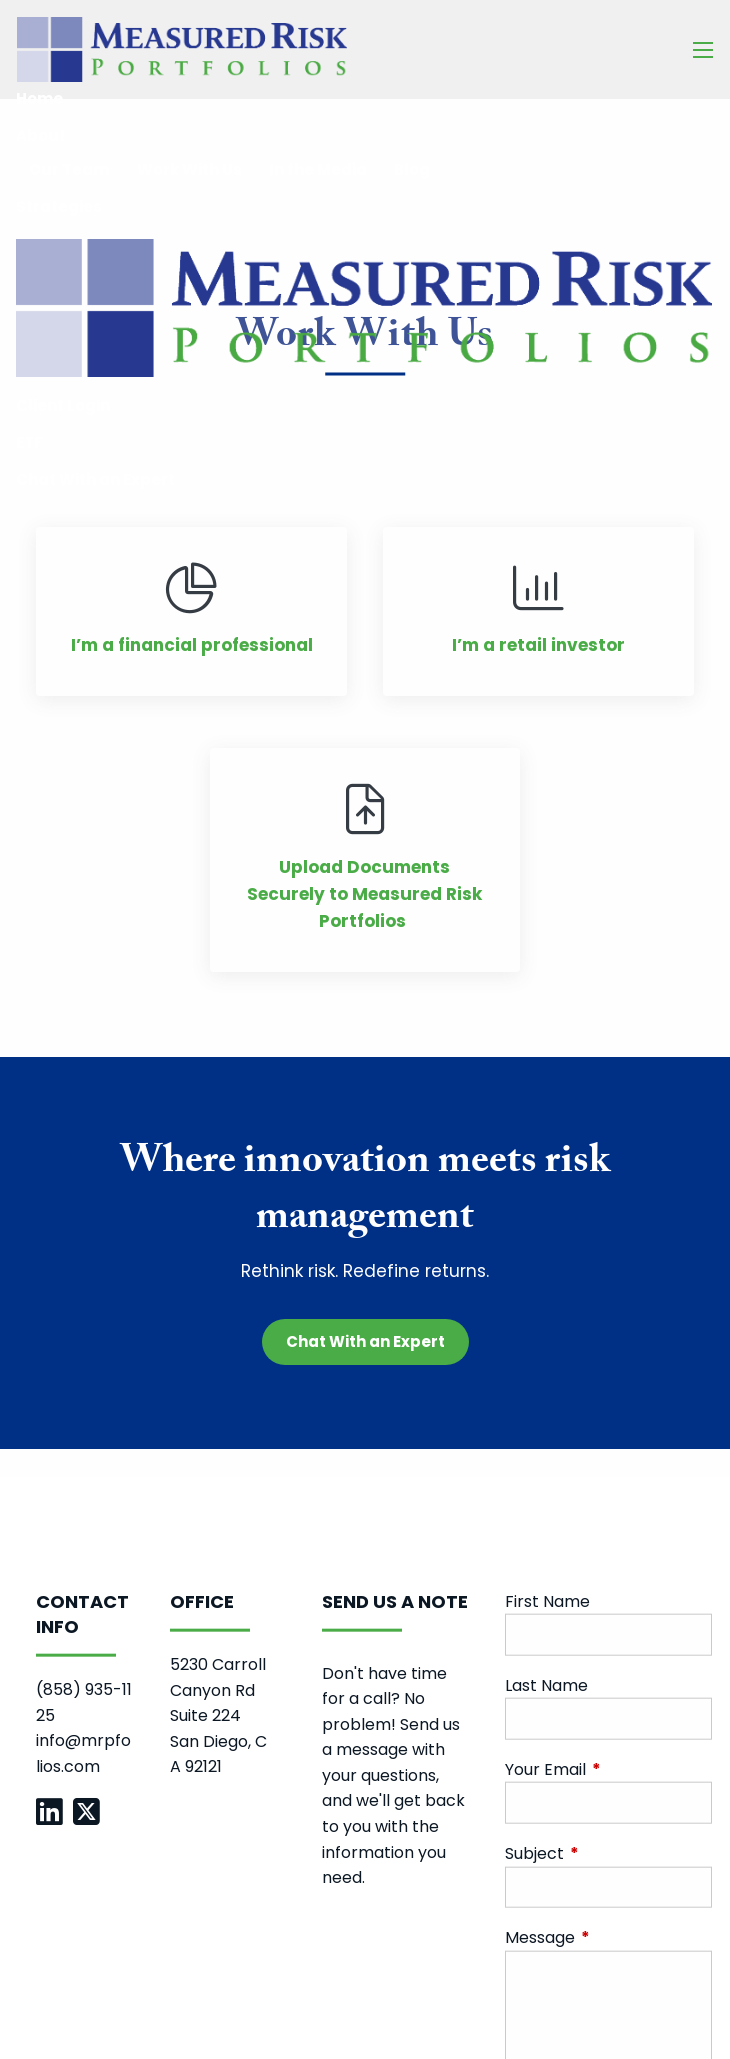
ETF (29, 442)
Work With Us (189, 169)
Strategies (59, 206)
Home (39, 98)
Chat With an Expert (95, 479)
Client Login (63, 405)
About (41, 135)
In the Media (318, 169)
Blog (412, 169)
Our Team (69, 169)
